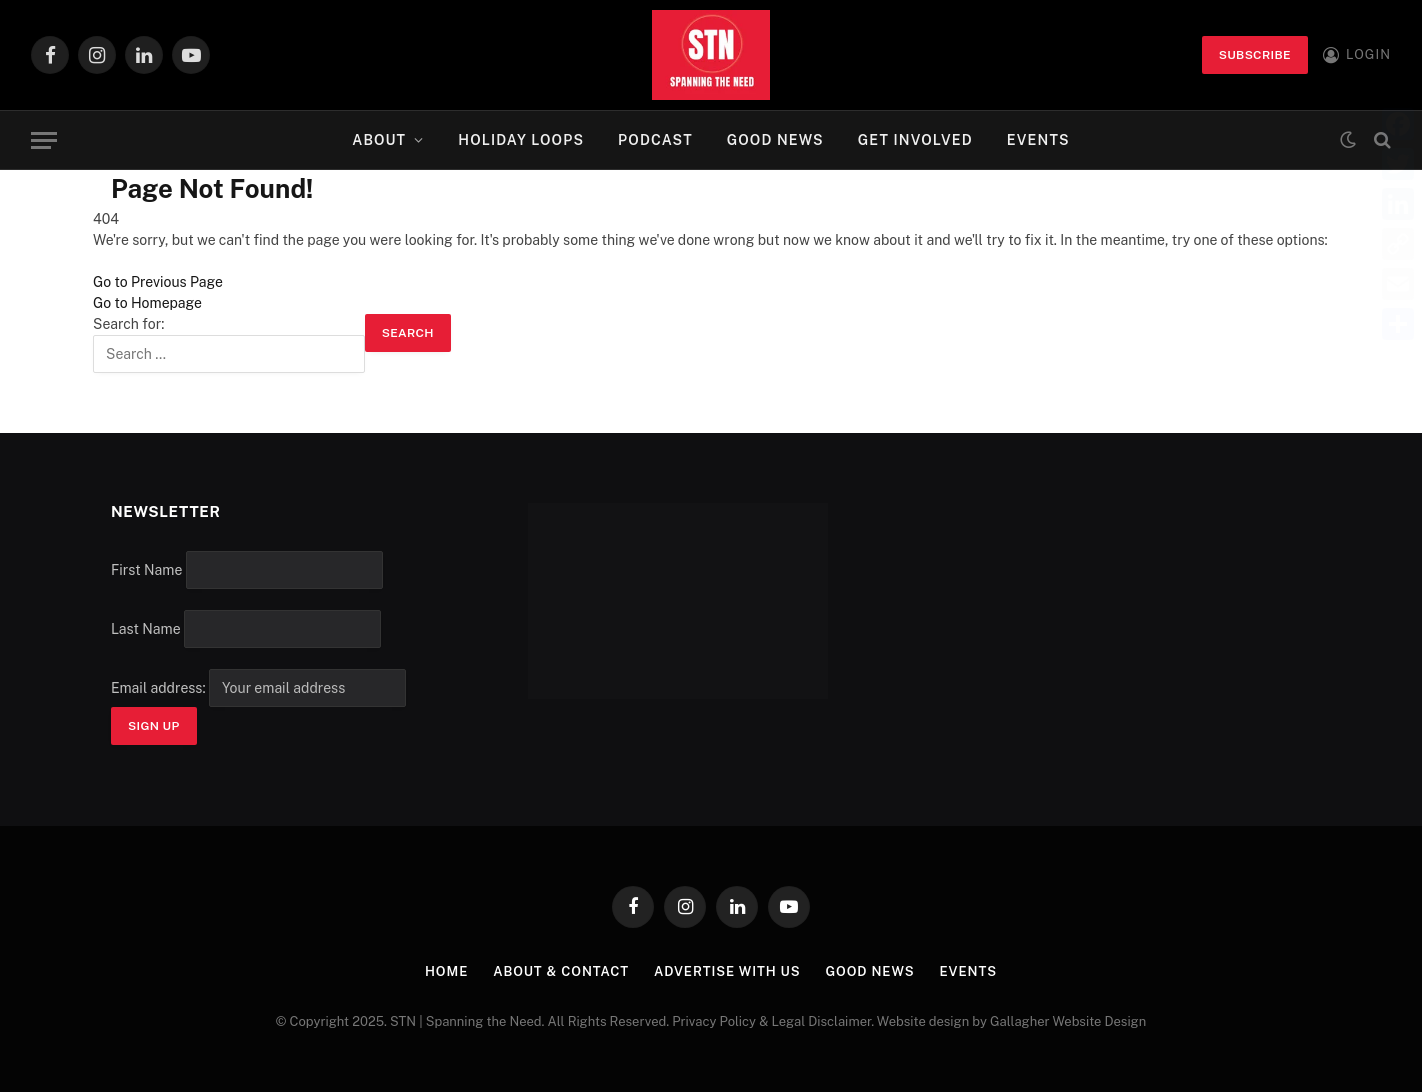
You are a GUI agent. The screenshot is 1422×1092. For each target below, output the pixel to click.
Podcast (655, 140)
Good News (775, 140)
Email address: (258, 688)
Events (1038, 140)
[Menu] (44, 140)
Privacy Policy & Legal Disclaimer (771, 1021)
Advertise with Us (727, 971)
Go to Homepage (147, 303)
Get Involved (915, 140)
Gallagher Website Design (1068, 1021)
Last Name (146, 629)
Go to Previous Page (158, 282)
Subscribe (1255, 55)
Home (446, 971)
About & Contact (561, 971)
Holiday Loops (521, 140)
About (379, 140)
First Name (146, 570)
